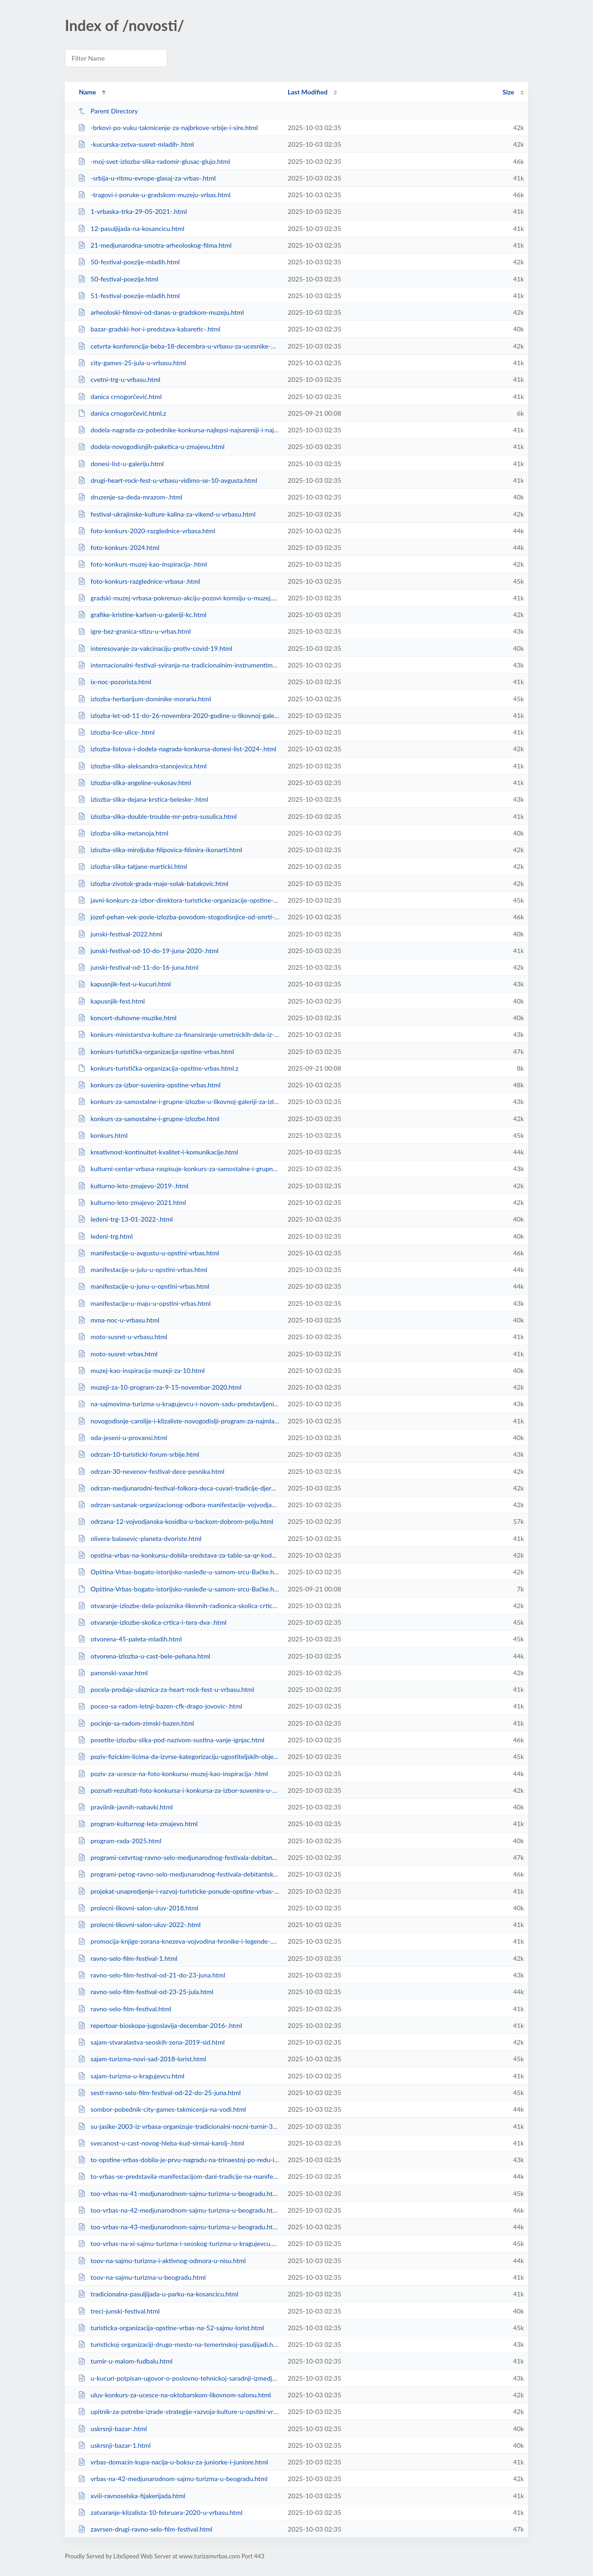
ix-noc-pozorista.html (114, 682)
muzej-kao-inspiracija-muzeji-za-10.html (141, 1370)
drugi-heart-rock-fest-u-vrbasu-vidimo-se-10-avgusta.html (167, 480)
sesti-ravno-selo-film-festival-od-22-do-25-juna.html (159, 2092)
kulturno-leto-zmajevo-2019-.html (133, 1186)
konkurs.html (102, 1135)
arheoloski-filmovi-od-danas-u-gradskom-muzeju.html (161, 312)
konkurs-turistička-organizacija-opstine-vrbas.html (156, 1051)
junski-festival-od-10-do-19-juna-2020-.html (148, 950)
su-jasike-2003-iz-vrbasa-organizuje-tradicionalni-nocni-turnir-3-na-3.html (178, 2126)
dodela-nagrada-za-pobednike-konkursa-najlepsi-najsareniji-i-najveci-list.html (178, 430)
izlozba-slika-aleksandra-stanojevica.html (142, 766)
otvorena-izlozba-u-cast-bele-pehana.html (144, 1656)
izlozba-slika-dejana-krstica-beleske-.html (143, 799)
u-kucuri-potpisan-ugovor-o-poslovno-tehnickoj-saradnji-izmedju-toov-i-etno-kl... (178, 2378)
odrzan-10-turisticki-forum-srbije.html (138, 1454)
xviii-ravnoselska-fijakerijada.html (131, 2496)
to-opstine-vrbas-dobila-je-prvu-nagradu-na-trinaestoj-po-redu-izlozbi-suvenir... (178, 2160)
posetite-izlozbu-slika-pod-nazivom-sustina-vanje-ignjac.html (171, 1740)
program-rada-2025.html (119, 1841)
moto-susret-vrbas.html (118, 1354)
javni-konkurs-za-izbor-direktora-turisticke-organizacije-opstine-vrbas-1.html (178, 900)
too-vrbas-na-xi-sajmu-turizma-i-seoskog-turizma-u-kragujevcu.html (178, 2243)
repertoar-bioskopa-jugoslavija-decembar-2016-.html (160, 2025)
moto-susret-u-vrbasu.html (122, 1337)
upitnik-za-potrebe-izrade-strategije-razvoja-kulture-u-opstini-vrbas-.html (178, 2411)
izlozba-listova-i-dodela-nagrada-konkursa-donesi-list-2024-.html (177, 749)
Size (508, 92)
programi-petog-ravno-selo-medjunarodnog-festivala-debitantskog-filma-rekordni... (178, 1874)
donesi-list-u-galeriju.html (121, 464)
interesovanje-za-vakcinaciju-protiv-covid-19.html (155, 648)
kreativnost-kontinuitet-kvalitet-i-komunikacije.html (158, 1152)
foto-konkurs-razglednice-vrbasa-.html (139, 581)
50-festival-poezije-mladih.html (129, 262)
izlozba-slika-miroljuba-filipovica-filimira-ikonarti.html (160, 850)
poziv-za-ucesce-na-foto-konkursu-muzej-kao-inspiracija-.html (173, 1774)
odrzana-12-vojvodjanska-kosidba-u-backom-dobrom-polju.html (175, 1521)
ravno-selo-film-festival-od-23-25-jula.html (145, 1992)
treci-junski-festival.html (118, 2311)
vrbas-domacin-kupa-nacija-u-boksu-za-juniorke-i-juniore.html (173, 2462)
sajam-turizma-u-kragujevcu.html (131, 2076)
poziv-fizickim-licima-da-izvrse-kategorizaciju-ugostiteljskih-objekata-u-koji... (178, 1756)
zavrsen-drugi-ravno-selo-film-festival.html (145, 2529)
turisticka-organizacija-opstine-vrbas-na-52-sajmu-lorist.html (171, 2328)
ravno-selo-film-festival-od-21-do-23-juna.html (151, 1975)
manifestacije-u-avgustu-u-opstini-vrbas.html (148, 1253)
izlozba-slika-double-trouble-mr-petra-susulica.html (157, 816)
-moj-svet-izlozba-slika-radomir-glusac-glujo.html (154, 161)
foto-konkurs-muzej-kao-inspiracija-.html (142, 564)
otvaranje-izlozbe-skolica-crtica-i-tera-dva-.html (152, 1622)
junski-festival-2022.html (120, 934)
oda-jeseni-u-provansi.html (122, 1437)
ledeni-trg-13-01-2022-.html (125, 1219)
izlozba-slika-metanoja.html (123, 833)
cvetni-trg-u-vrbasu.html (119, 379)
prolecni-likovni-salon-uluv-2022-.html (139, 1924)
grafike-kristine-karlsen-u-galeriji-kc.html (142, 614)
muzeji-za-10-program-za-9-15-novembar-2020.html (159, 1387)
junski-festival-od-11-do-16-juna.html (138, 967)
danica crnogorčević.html (120, 396)
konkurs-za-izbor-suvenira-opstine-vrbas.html (149, 1085)
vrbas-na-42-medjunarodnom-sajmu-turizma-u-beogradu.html (172, 2478)
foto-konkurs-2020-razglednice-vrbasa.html (146, 531)
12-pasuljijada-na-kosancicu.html (131, 228)
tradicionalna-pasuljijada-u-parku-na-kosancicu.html (158, 2294)
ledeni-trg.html (105, 1236)
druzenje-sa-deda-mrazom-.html (130, 497)
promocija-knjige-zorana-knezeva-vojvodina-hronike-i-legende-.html (178, 1941)
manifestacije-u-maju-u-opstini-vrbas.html (144, 1303)
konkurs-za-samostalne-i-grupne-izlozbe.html (148, 1119)
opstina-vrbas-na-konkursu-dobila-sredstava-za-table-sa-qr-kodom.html (178, 1555)
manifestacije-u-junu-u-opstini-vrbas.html (143, 1286)
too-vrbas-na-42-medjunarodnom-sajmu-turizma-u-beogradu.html (178, 2210)
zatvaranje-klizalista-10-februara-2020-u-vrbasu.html (160, 2512)
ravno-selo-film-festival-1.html (127, 1958)
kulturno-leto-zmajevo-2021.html (132, 1202)
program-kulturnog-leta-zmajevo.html (137, 1824)
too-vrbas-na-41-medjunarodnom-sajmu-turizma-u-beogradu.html (178, 2193)
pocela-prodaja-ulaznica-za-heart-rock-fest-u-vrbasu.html (166, 1689)
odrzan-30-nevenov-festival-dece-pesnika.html (151, 1471)
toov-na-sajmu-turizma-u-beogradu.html (142, 2277)
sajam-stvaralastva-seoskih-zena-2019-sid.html (151, 2042)
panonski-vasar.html (113, 1673)
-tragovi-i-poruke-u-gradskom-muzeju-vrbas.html (154, 195)
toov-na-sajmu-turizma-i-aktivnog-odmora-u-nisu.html (162, 2260)
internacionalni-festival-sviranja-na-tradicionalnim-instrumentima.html (178, 665)
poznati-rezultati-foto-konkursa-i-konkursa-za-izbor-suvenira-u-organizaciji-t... (178, 1790)
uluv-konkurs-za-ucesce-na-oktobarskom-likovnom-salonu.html (174, 2395)
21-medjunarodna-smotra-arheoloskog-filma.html (155, 245)
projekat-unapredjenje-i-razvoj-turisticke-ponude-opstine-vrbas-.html (178, 1891)
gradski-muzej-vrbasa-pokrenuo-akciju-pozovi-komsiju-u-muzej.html (178, 598)
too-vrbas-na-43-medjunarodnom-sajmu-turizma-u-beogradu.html (178, 2227)
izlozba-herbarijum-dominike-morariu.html (144, 699)
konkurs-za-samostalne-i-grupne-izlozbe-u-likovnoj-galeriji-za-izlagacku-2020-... (178, 1101)
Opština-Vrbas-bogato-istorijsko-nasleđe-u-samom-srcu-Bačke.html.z (178, 1589)
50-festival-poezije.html (118, 279)
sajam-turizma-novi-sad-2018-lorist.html (142, 2059)
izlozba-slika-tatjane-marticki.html (132, 866)
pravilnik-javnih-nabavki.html (125, 1807)
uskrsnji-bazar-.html (112, 2429)
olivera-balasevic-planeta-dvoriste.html (140, 1538)
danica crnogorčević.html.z (122, 413)
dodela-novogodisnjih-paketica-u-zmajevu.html (151, 446)
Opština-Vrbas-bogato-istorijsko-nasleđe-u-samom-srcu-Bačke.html (178, 1572)
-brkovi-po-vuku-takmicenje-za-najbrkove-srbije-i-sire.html (168, 127)
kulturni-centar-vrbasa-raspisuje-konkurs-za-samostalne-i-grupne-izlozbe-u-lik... (178, 1169)
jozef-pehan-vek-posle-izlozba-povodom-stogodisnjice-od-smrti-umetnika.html (178, 917)
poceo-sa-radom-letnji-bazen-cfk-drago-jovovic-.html (160, 1706)
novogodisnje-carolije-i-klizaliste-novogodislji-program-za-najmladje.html (178, 1421)
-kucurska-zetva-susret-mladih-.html (136, 144)
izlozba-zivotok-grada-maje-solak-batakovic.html (153, 883)
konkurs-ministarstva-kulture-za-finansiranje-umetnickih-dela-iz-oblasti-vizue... (178, 1034)
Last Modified (308, 92)
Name (87, 92)
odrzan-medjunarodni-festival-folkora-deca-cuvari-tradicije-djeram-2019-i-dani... (178, 1488)
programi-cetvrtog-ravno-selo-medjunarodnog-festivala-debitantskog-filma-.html (178, 1857)
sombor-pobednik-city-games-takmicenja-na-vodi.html (162, 2109)
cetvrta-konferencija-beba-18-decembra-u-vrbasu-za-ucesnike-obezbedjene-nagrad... (178, 346)
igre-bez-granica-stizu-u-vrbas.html (134, 631)
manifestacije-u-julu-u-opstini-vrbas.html (142, 1269)
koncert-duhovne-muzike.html (127, 1018)
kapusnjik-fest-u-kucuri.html (124, 984)
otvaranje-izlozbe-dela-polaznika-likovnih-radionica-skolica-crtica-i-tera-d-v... (178, 1605)
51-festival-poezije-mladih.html (129, 295)
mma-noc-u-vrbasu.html (118, 1320)
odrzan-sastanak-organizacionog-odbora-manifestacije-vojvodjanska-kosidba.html (178, 1505)
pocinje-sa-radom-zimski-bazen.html (136, 1723)
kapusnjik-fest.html (111, 1001)
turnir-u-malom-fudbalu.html (125, 2361)
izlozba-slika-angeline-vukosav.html (134, 782)
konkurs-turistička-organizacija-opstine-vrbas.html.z (158, 1068)
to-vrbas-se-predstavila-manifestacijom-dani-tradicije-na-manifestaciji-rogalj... (178, 2176)
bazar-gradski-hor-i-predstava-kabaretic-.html (149, 329)
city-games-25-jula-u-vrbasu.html (132, 363)
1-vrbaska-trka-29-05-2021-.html (132, 211)
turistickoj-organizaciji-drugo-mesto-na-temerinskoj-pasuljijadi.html (178, 2344)
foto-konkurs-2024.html (118, 547)
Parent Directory (108, 111)
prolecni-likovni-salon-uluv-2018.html (138, 1908)
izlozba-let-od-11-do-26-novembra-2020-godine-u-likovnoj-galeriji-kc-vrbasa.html (178, 715)
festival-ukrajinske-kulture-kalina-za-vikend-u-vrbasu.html (166, 514)
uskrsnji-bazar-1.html (114, 2445)
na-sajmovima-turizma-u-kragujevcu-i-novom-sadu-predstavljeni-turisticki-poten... (178, 1404)
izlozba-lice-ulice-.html (116, 732)
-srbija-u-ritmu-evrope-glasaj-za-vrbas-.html (146, 178)
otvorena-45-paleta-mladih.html (130, 1639)
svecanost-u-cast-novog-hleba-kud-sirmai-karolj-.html (161, 2143)
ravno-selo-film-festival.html (124, 2009)
